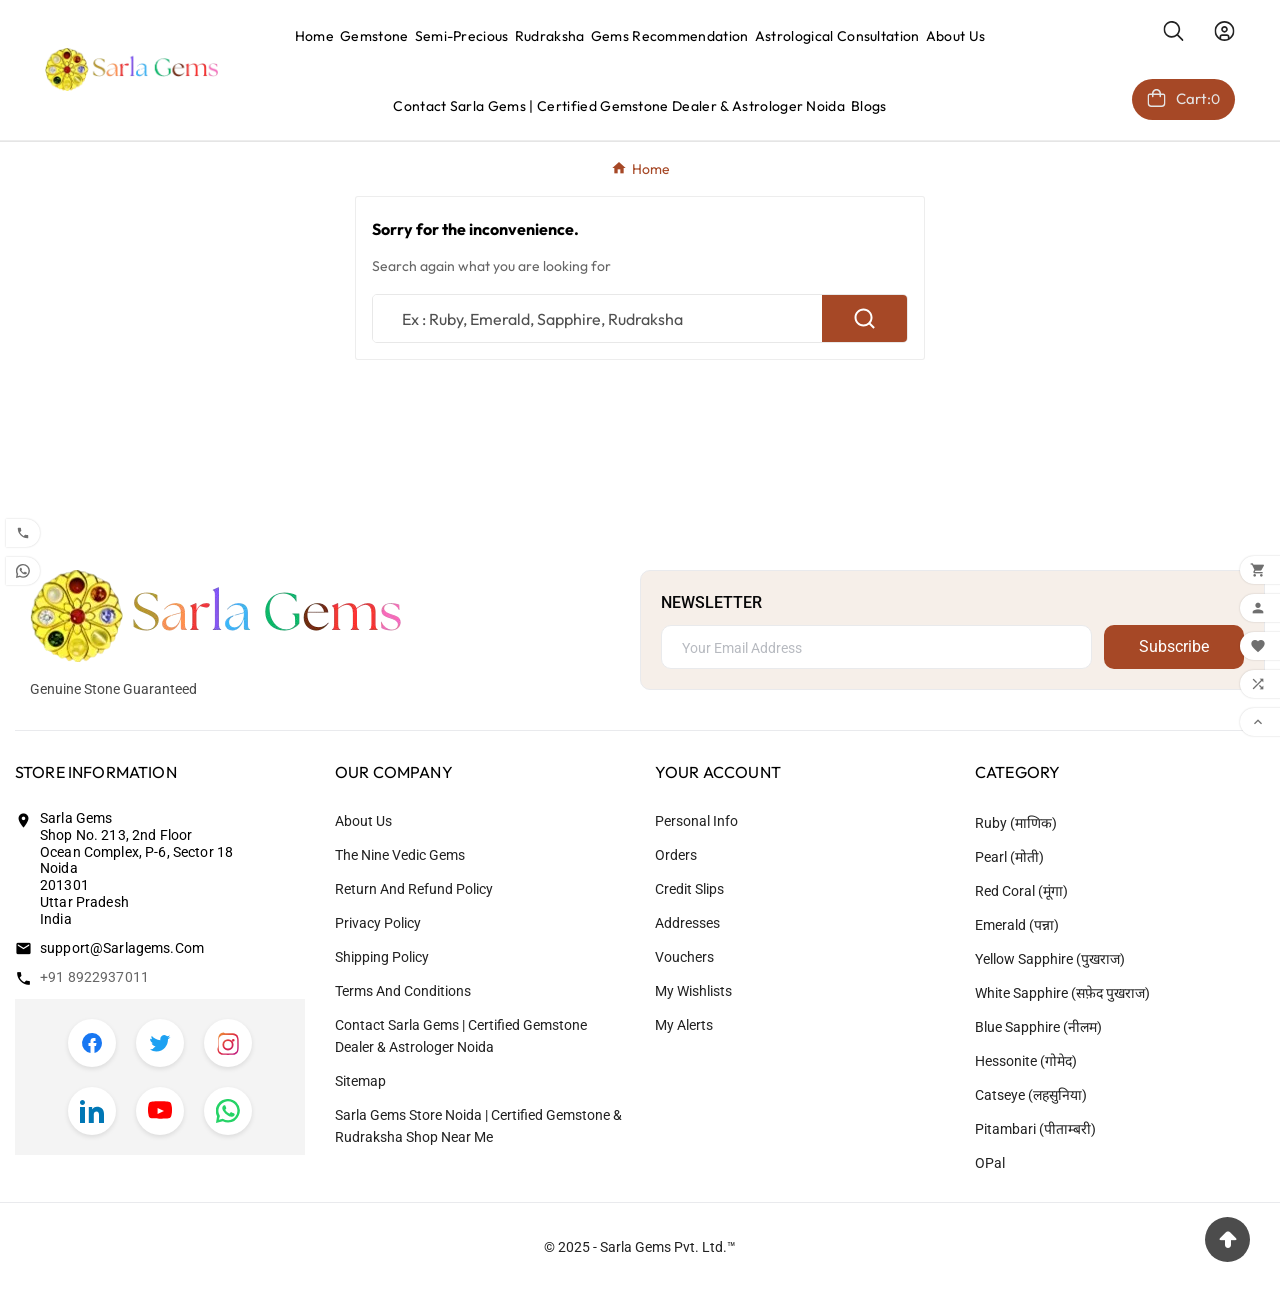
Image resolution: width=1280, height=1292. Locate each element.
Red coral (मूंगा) (1021, 891)
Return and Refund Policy (414, 889)
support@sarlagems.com (122, 948)
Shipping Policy (382, 957)
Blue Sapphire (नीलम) (1038, 1027)
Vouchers (684, 957)
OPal (990, 1163)
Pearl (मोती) (1009, 857)
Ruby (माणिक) (1016, 823)
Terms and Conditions (403, 991)
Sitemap (360, 1081)
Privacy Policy (378, 923)
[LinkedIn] (92, 1111)
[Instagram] (228, 1043)
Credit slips (689, 889)
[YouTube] (160, 1111)
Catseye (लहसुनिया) (1031, 1095)
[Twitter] (160, 1043)
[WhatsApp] (228, 1111)
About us (363, 821)
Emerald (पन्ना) (1017, 925)
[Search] (597, 318)
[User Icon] (1224, 31)
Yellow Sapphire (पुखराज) (1050, 959)
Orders (676, 855)
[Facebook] (92, 1043)
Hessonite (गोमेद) (1026, 1061)
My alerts (684, 1025)
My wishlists (693, 991)
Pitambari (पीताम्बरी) (1035, 1129)
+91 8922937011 (94, 977)
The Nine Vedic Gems (400, 855)
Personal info (696, 821)
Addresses (687, 923)
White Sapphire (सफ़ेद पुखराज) (1062, 993)
